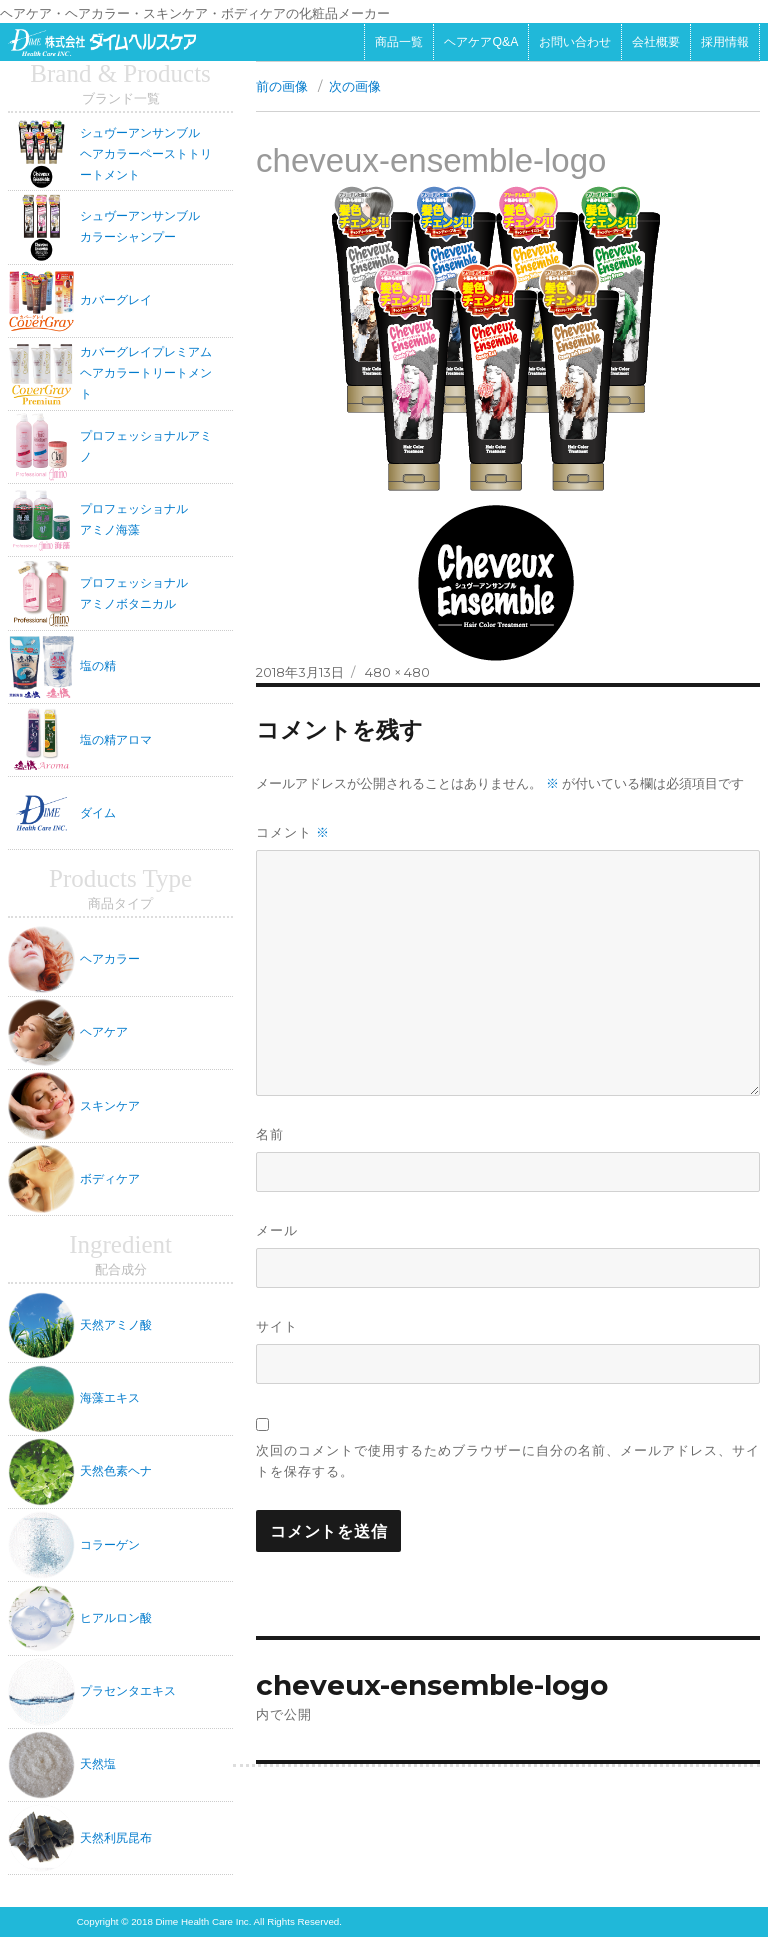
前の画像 (282, 86)
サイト (277, 1326)
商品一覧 (399, 42)
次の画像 (355, 86)
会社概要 (656, 42)
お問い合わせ (575, 42)
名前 (270, 1134)
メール (277, 1230)
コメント (293, 832)
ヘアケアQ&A (481, 42)
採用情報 (725, 42)
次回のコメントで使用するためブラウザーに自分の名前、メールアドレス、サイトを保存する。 (508, 1460)
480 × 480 (397, 672)
